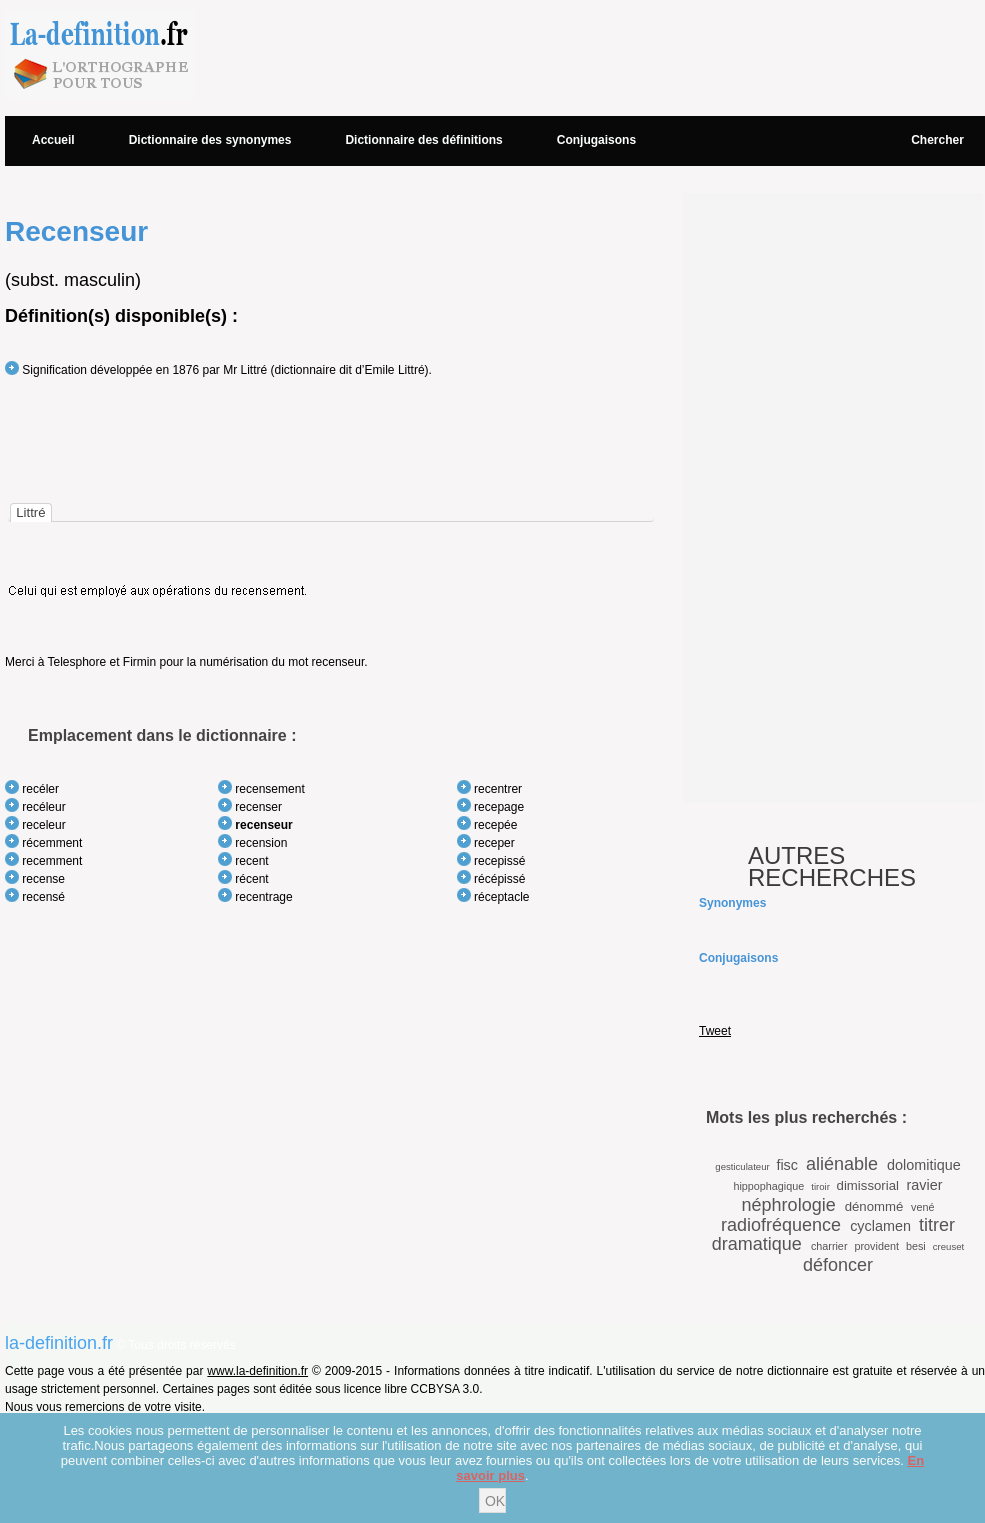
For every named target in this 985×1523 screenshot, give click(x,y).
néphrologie (789, 1205)
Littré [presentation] (30, 512)
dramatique (757, 1244)
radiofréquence (781, 1225)
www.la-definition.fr (257, 1371)
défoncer (838, 1265)
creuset (948, 1246)
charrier (829, 1246)
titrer (937, 1225)
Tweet (715, 1031)
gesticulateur (742, 1166)
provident (876, 1246)
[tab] (30, 512)
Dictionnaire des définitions (423, 140)
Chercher (937, 140)
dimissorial (868, 1185)
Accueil (53, 140)
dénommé (874, 1206)
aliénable (842, 1164)
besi (916, 1246)
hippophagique (768, 1186)
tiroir (820, 1186)
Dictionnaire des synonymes (210, 140)
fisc (787, 1165)
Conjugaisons (596, 140)
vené (922, 1207)
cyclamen (880, 1226)
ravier (925, 1185)
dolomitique (924, 1165)
